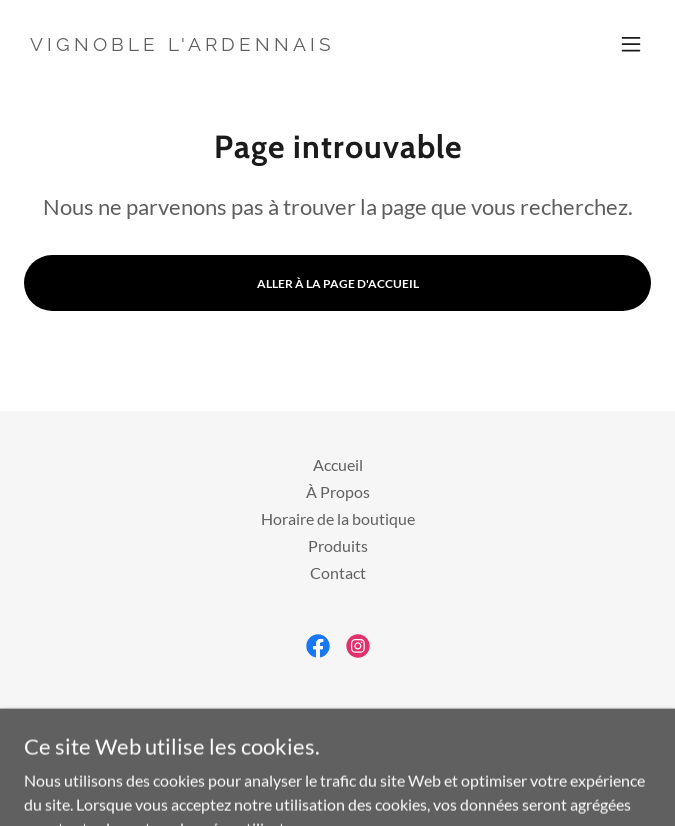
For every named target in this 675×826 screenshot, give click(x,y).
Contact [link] (338, 572)
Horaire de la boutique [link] (338, 518)
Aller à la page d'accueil (338, 283)
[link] (182, 44)
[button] (631, 44)
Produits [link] (338, 545)
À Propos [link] (338, 491)
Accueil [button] (338, 464)
